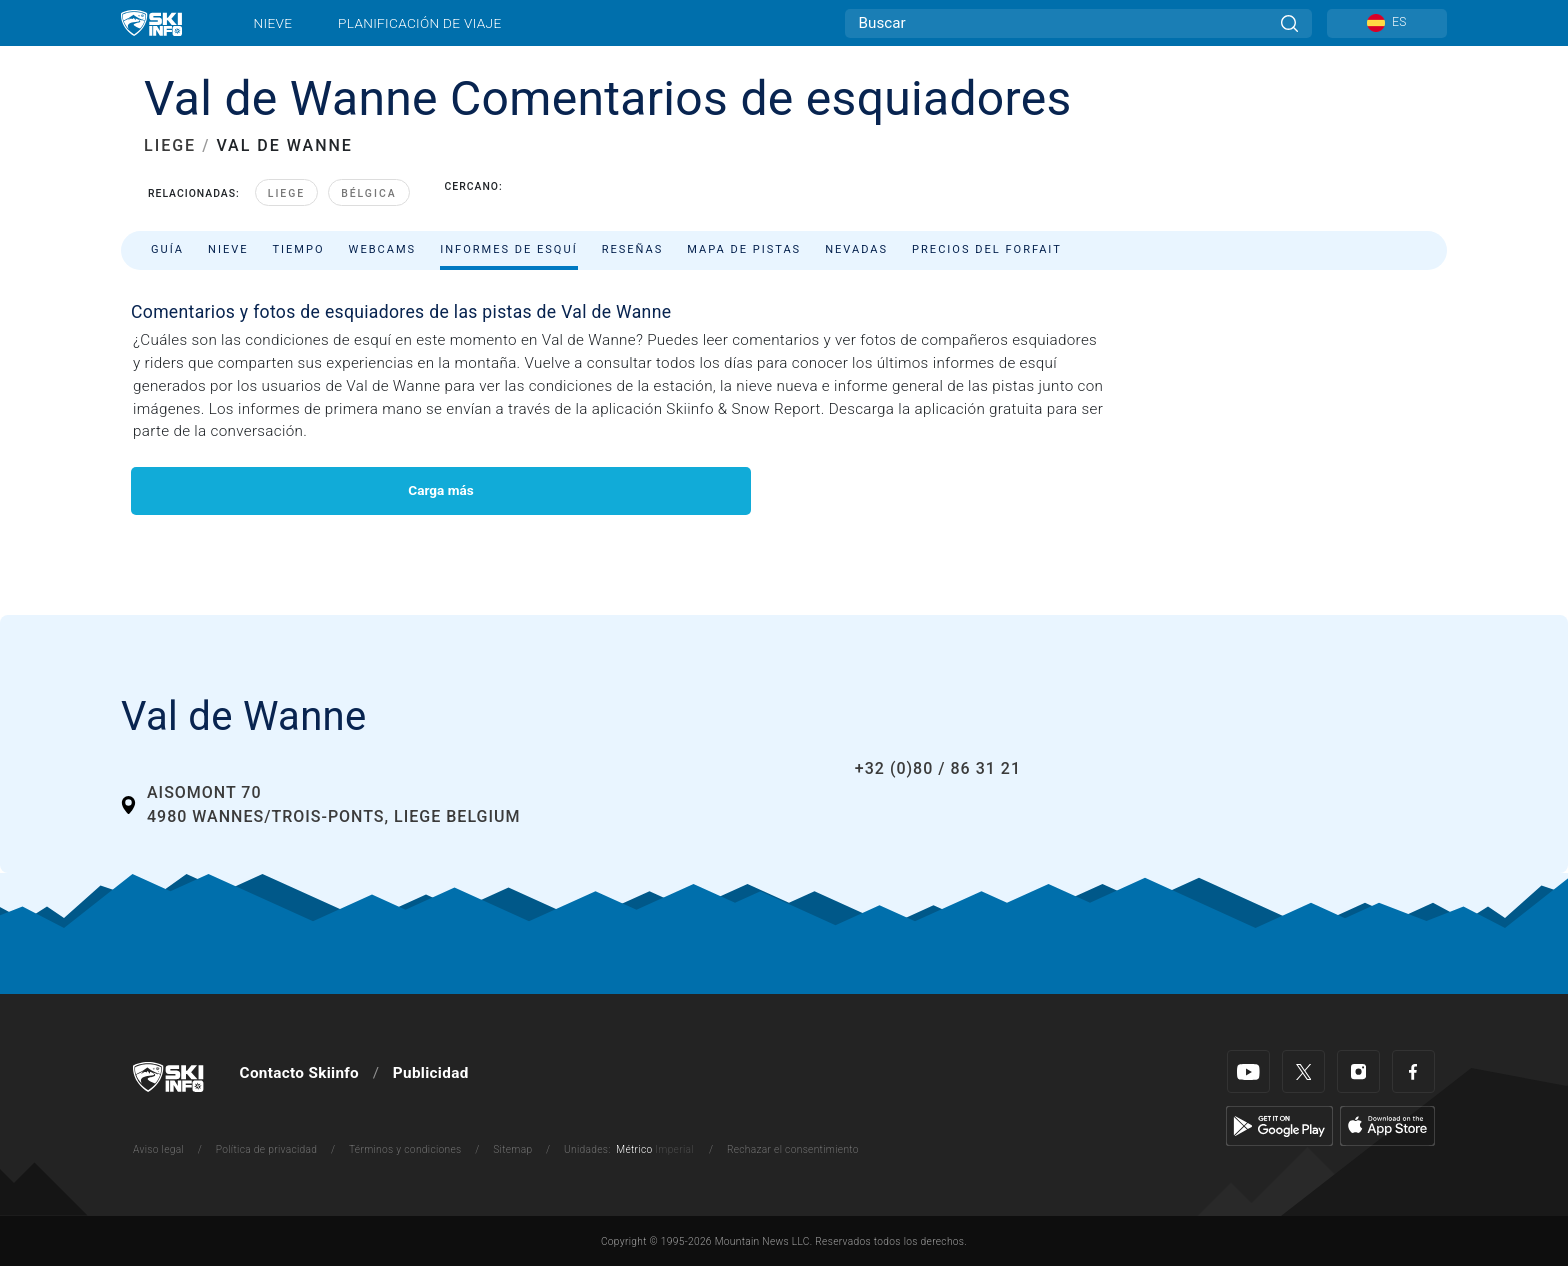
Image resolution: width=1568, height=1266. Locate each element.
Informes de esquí (509, 249)
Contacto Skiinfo (299, 1073)
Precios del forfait (987, 249)
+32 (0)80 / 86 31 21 (938, 768)
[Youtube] (1248, 1071)
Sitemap (512, 1149)
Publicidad (431, 1073)
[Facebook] (1413, 1071)
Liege (286, 193)
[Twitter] (1303, 1071)
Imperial (674, 1149)
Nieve (273, 23)
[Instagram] (1358, 1071)
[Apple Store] (1387, 1125)
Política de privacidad (267, 1149)
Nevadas (856, 249)
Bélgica (368, 193)
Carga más (440, 490)
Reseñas (633, 249)
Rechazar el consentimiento (793, 1149)
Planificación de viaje (419, 23)
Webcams (383, 249)
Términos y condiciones (405, 1149)
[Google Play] (1279, 1125)
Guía (167, 249)
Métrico (634, 1149)
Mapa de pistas (744, 249)
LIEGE (170, 145)
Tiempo (298, 249)
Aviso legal (158, 1149)
